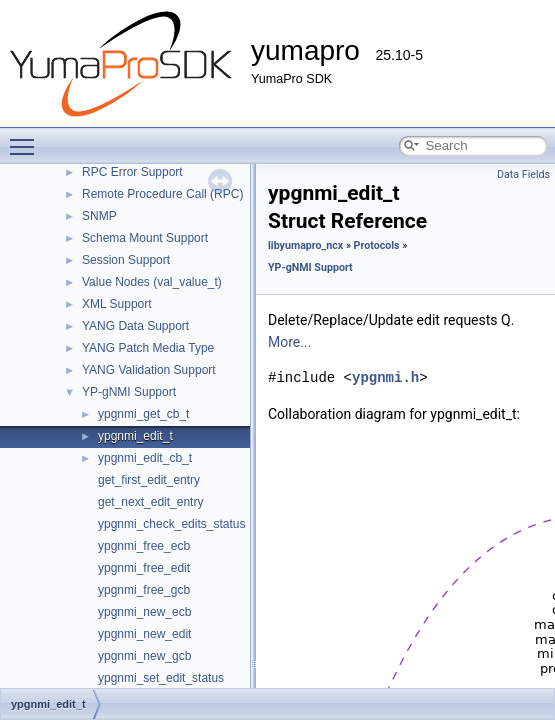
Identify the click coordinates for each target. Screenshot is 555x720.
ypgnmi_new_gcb (144, 656)
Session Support (126, 260)
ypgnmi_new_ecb (144, 612)
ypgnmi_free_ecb (144, 546)
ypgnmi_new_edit (144, 634)
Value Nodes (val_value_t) (152, 282)
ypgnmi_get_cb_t (143, 414)
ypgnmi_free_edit (144, 568)
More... (289, 342)
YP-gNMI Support (129, 392)
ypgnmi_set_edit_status (161, 678)
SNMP (99, 216)
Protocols (377, 245)
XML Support (117, 304)
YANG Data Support (135, 326)
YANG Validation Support (149, 370)
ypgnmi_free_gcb (144, 590)
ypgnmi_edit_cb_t (145, 458)
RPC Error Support (132, 172)
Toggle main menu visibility (27, 138)
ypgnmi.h (385, 377)
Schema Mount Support (145, 238)
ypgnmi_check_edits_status (171, 524)
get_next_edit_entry (150, 502)
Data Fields (523, 174)
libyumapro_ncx (305, 245)
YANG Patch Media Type (148, 348)
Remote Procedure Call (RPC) (162, 194)
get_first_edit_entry (149, 480)
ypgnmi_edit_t (135, 436)
